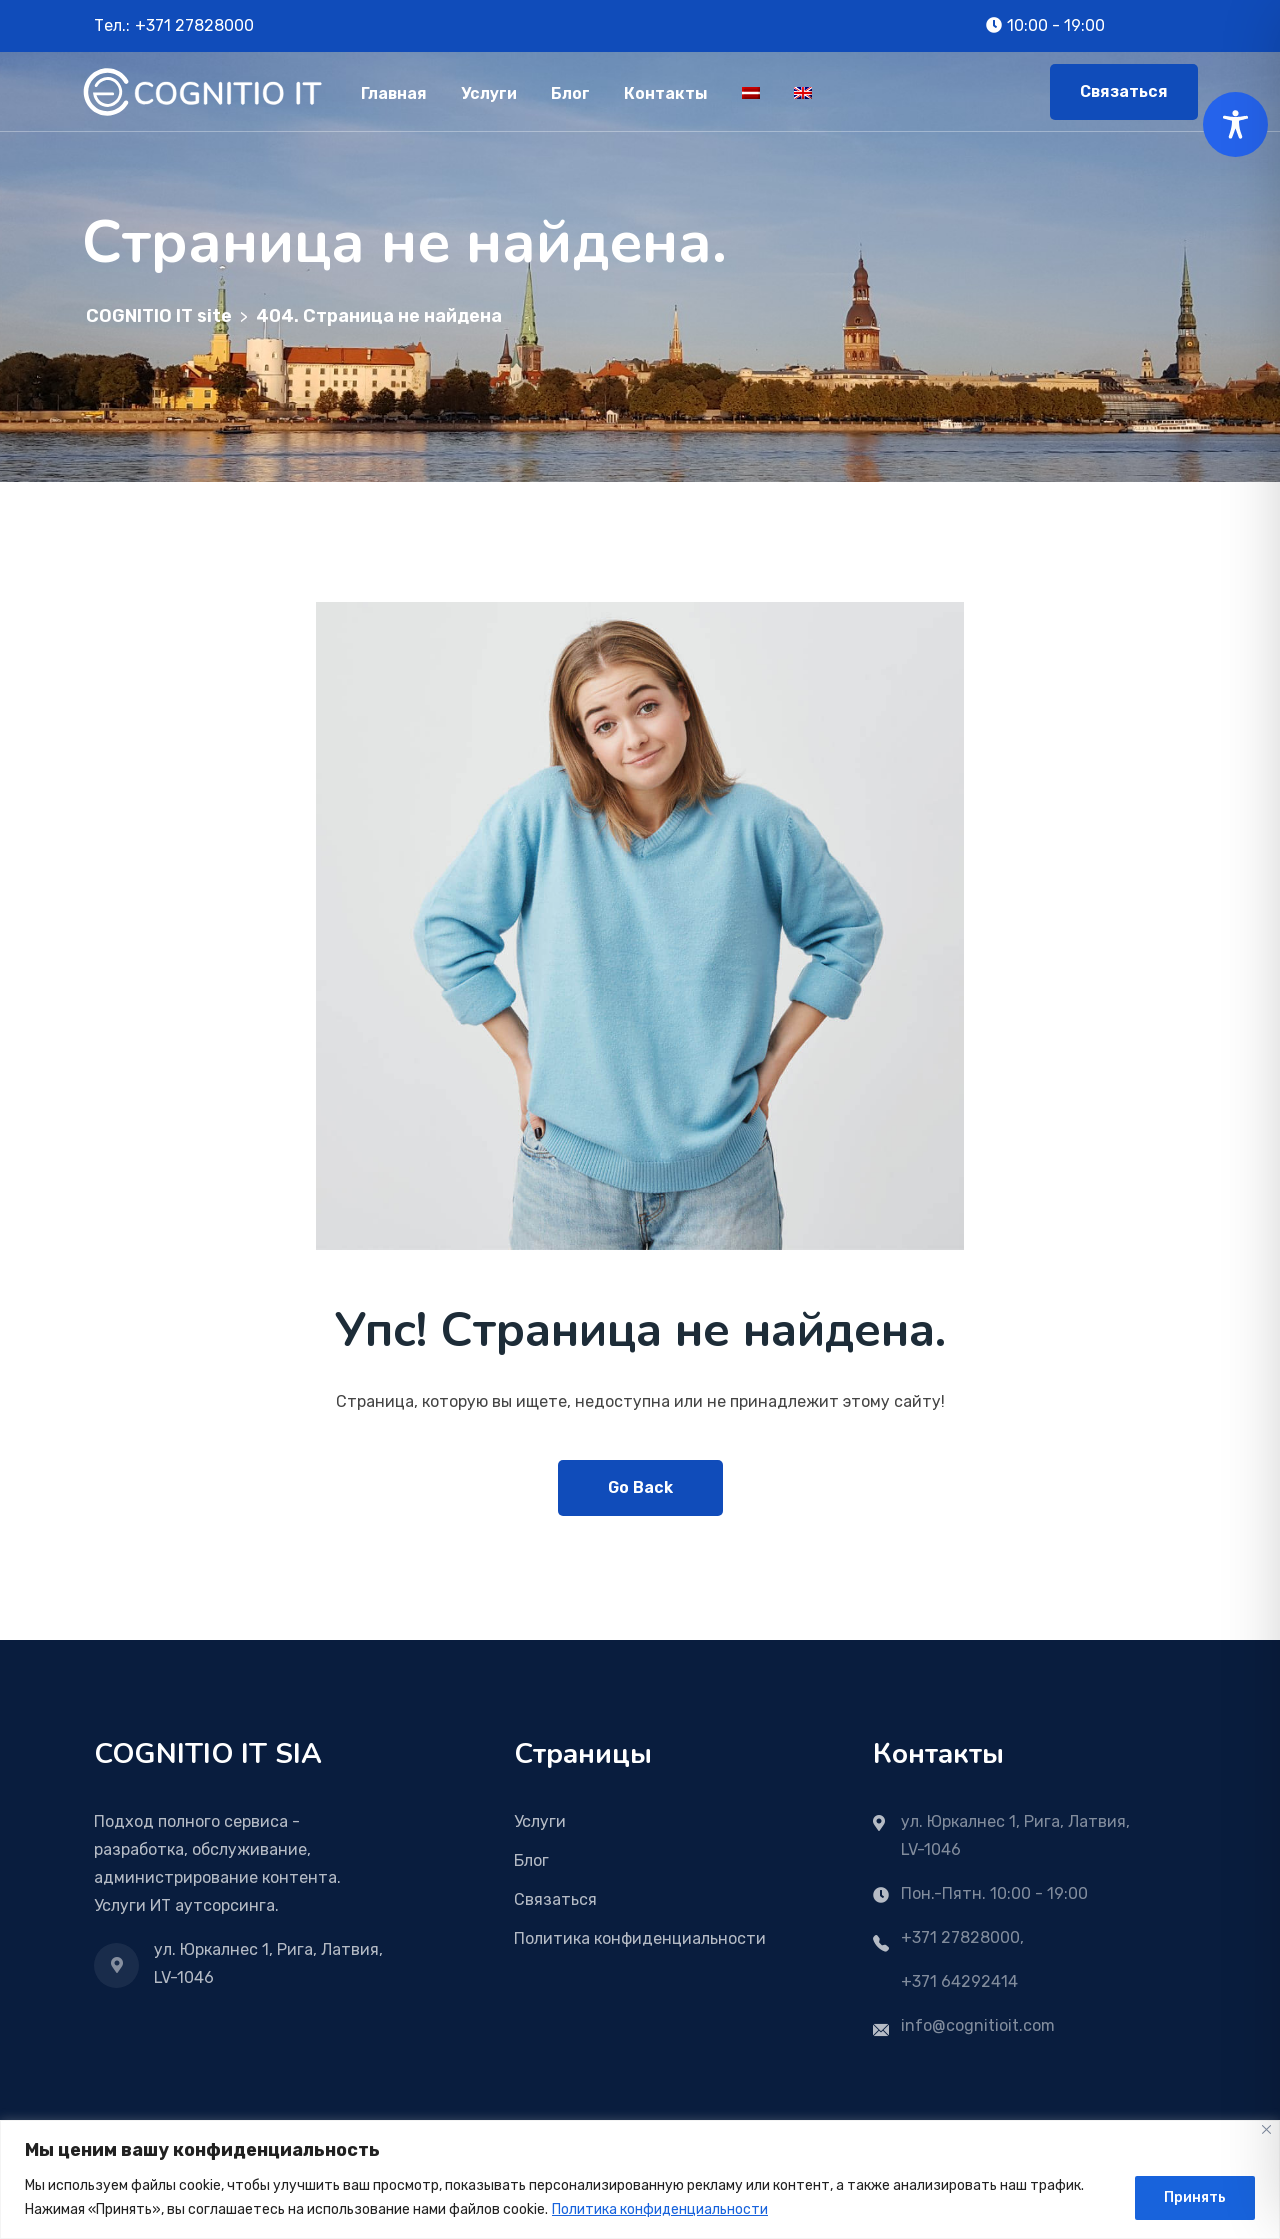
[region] (640, 2179)
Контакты (666, 93)
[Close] (1266, 2129)
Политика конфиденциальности (660, 2209)
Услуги (489, 93)
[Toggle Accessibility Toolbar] (1235, 124)
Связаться (1124, 91)
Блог (570, 93)
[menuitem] (751, 91)
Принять (1195, 2197)
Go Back (640, 1487)
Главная (394, 93)
